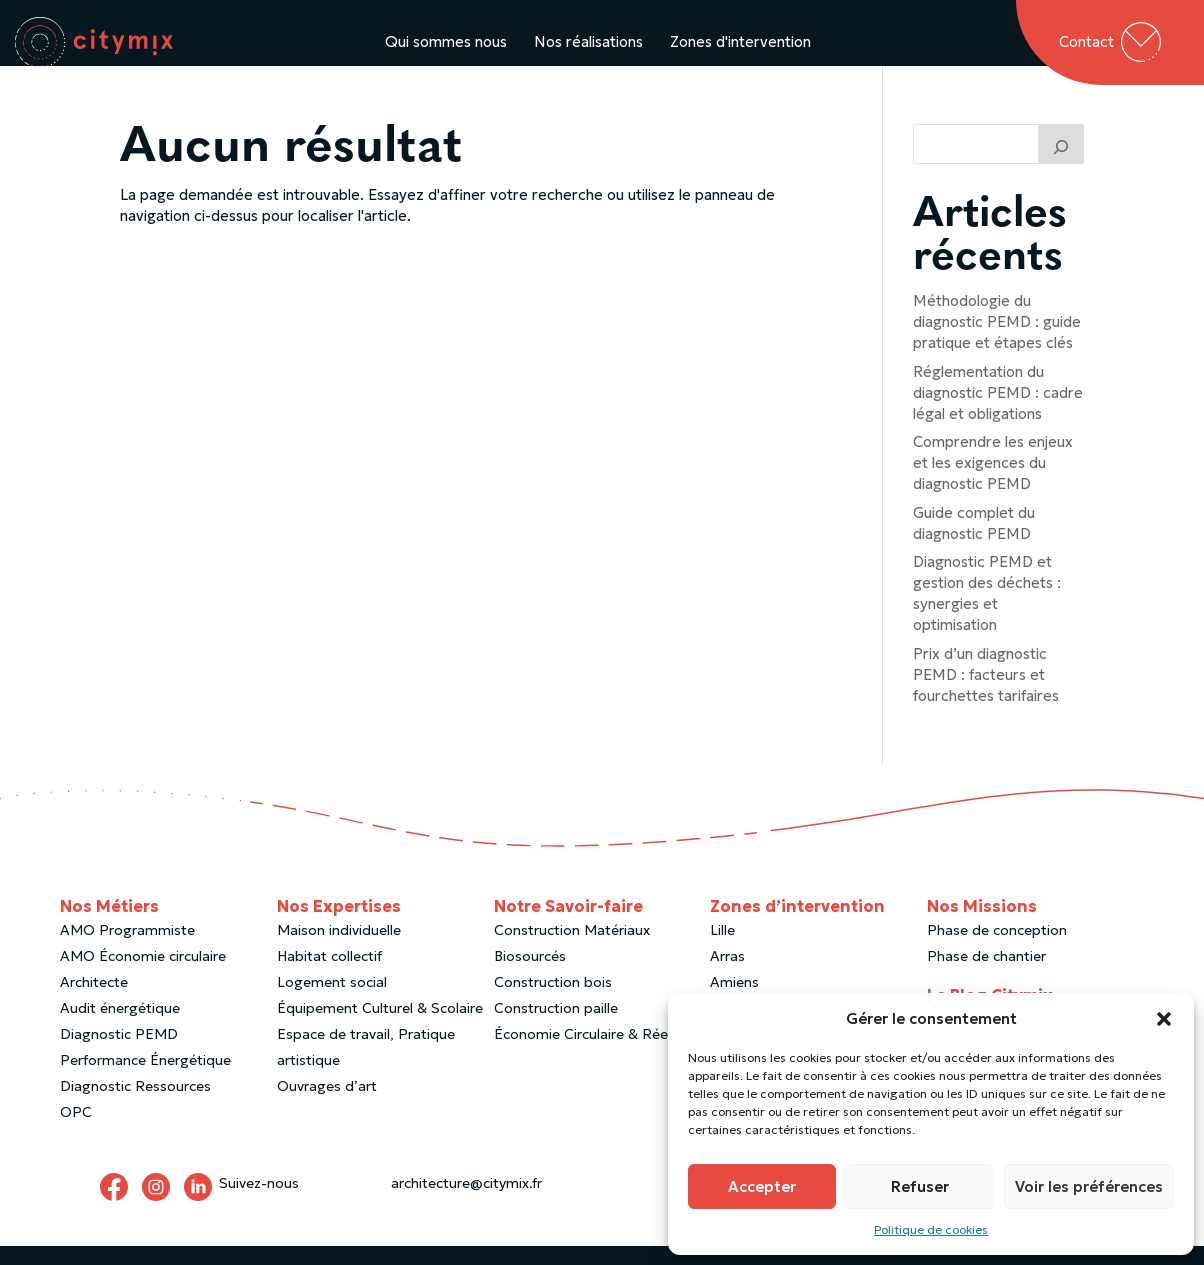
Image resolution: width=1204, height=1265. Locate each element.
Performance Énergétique (145, 1079)
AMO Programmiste (127, 949)
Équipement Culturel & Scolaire (380, 1027)
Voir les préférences (1089, 1186)
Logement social (332, 1001)
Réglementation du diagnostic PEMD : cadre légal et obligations (998, 411)
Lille (722, 949)
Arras (727, 975)
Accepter (762, 1186)
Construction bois (553, 1001)
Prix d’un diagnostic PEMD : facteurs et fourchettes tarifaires (986, 693)
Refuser (920, 1186)
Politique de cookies (931, 1229)
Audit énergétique (120, 1027)
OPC (76, 1131)
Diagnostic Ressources (135, 1105)
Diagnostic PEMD (119, 1053)
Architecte (94, 1001)
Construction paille (556, 1027)
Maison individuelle (339, 949)
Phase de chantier (986, 975)
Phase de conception (997, 949)
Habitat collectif (329, 975)
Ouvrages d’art (327, 1105)
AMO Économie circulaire (143, 975)
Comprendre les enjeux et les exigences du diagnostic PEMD (993, 481)
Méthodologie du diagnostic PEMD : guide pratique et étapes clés (997, 340)
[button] (1164, 1019)
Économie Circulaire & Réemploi (599, 1053)
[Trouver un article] (1061, 163)
